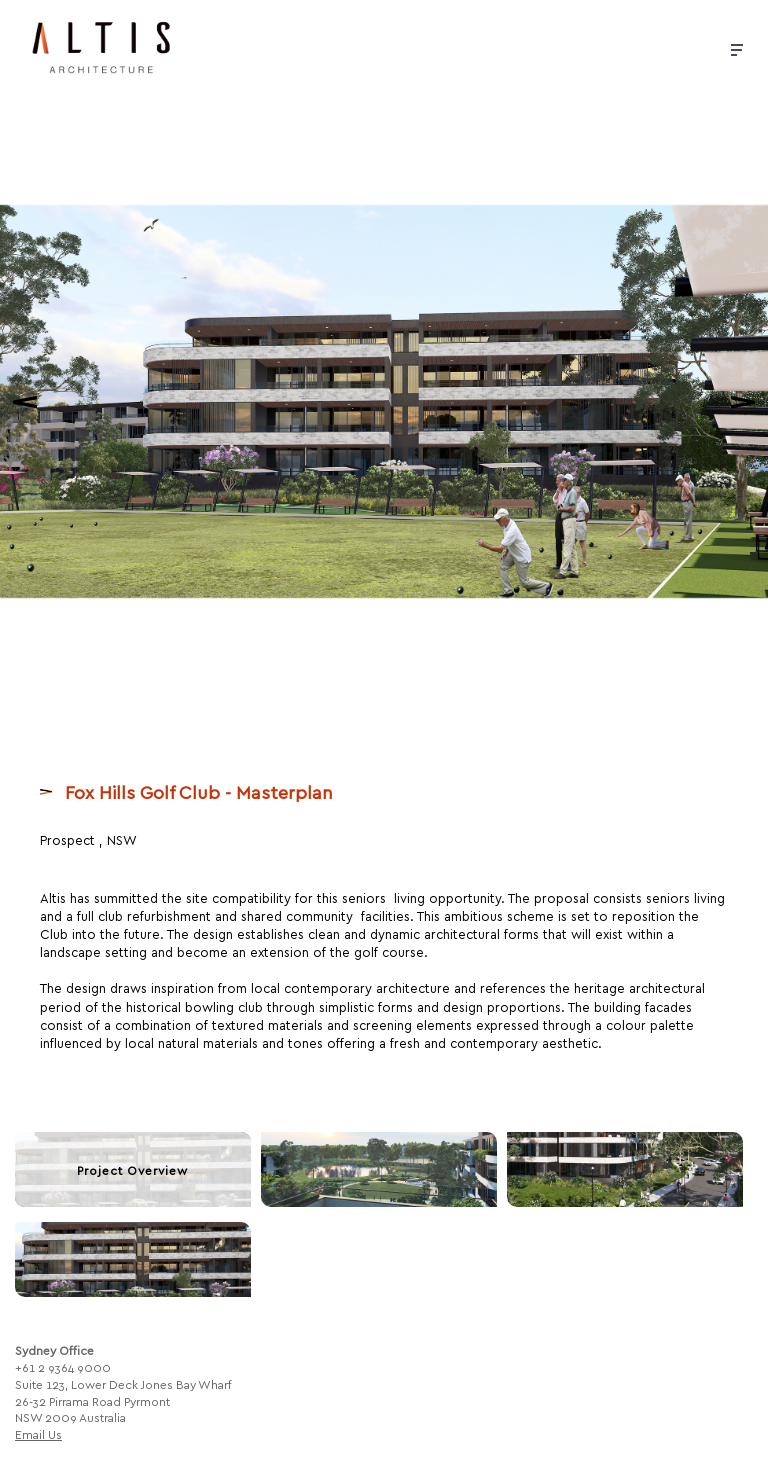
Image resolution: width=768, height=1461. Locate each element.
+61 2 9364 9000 (63, 1360)
